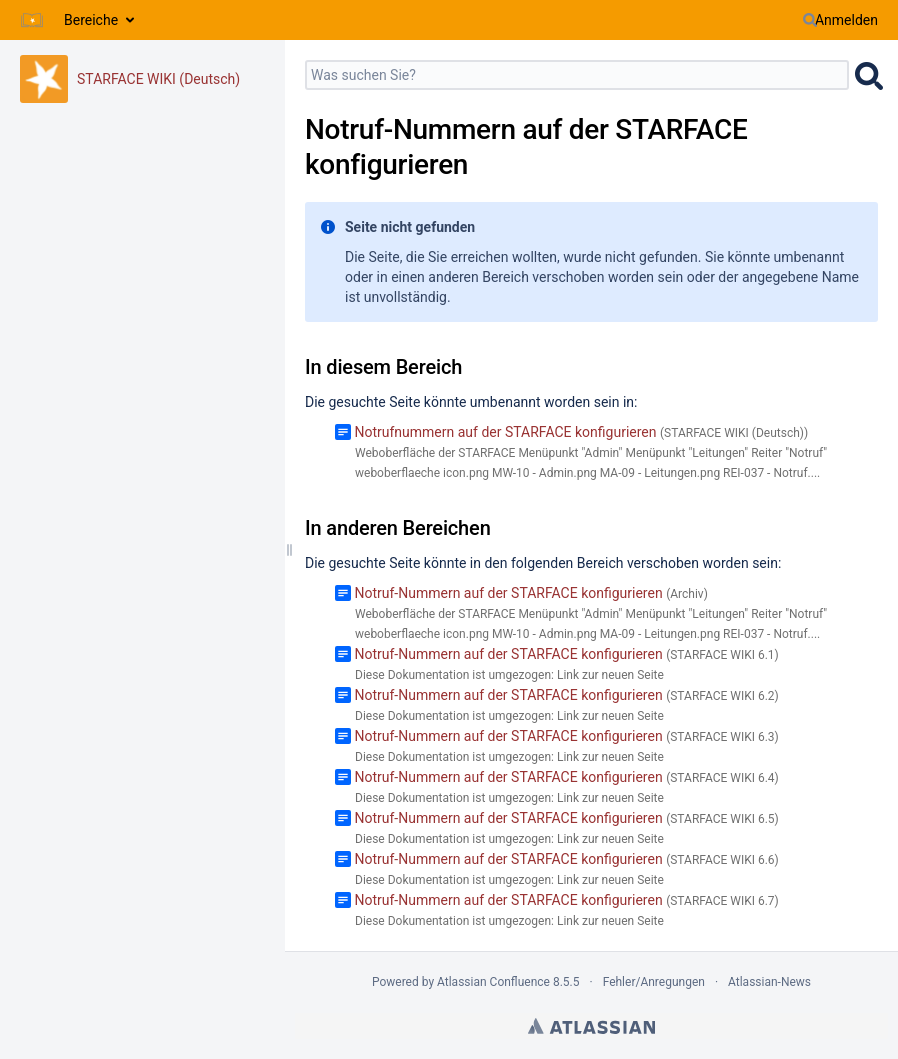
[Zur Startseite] (32, 20)
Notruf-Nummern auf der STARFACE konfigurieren (508, 593)
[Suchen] (810, 20)
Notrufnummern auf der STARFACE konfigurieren (505, 432)
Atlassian (591, 1026)
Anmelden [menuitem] (846, 20)
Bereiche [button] (91, 20)
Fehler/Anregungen (654, 982)
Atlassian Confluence (493, 982)
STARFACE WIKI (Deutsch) (158, 79)
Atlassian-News (769, 982)
